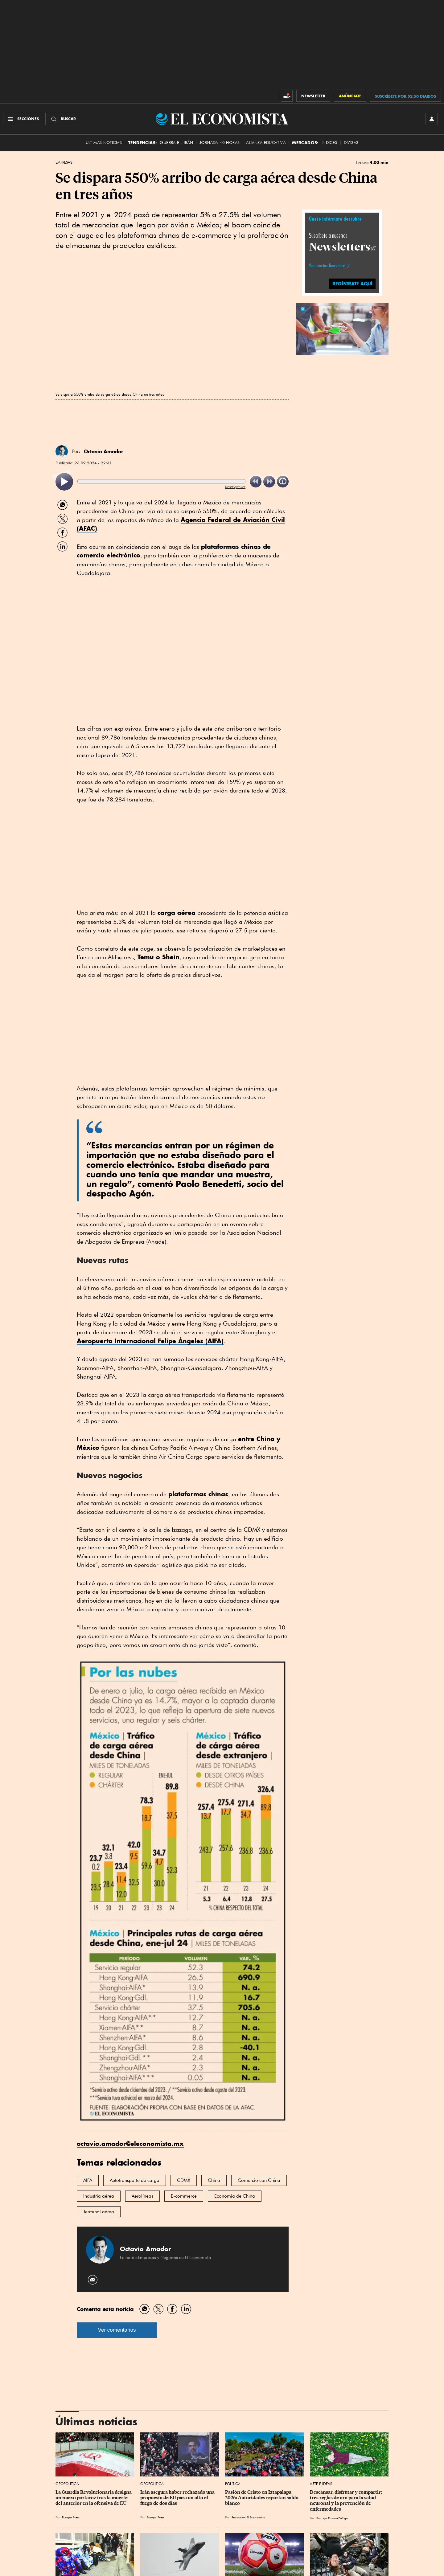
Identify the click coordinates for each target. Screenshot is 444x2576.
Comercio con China (259, 2180)
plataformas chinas (198, 1494)
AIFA (87, 2180)
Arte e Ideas (321, 2483)
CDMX (183, 2180)
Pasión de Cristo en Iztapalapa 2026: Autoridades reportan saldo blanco (262, 2497)
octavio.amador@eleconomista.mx (130, 2143)
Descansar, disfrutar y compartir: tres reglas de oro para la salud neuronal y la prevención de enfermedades (346, 2500)
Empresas (64, 162)
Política (232, 2483)
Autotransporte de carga (134, 2180)
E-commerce (184, 2196)
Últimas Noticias (104, 142)
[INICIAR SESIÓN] (432, 119)
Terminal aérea (98, 2212)
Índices (329, 142)
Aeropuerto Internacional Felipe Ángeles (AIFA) (150, 1341)
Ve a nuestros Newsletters (327, 265)
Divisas (351, 142)
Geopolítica (67, 2483)
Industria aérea (98, 2196)
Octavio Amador (103, 451)
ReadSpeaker (235, 487)
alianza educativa (266, 142)
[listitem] (64, 482)
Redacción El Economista (248, 2517)
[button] (342, 328)
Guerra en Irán (176, 142)
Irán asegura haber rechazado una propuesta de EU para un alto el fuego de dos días (178, 2497)
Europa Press (71, 2517)
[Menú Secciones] (22, 119)
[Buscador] (62, 119)
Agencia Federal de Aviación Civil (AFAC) (181, 524)
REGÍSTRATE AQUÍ (352, 284)
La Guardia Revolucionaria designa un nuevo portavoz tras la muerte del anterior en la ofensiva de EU (94, 2497)
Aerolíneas (142, 2196)
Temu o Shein (158, 957)
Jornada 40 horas (219, 142)
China (214, 2180)
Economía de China (234, 2196)
